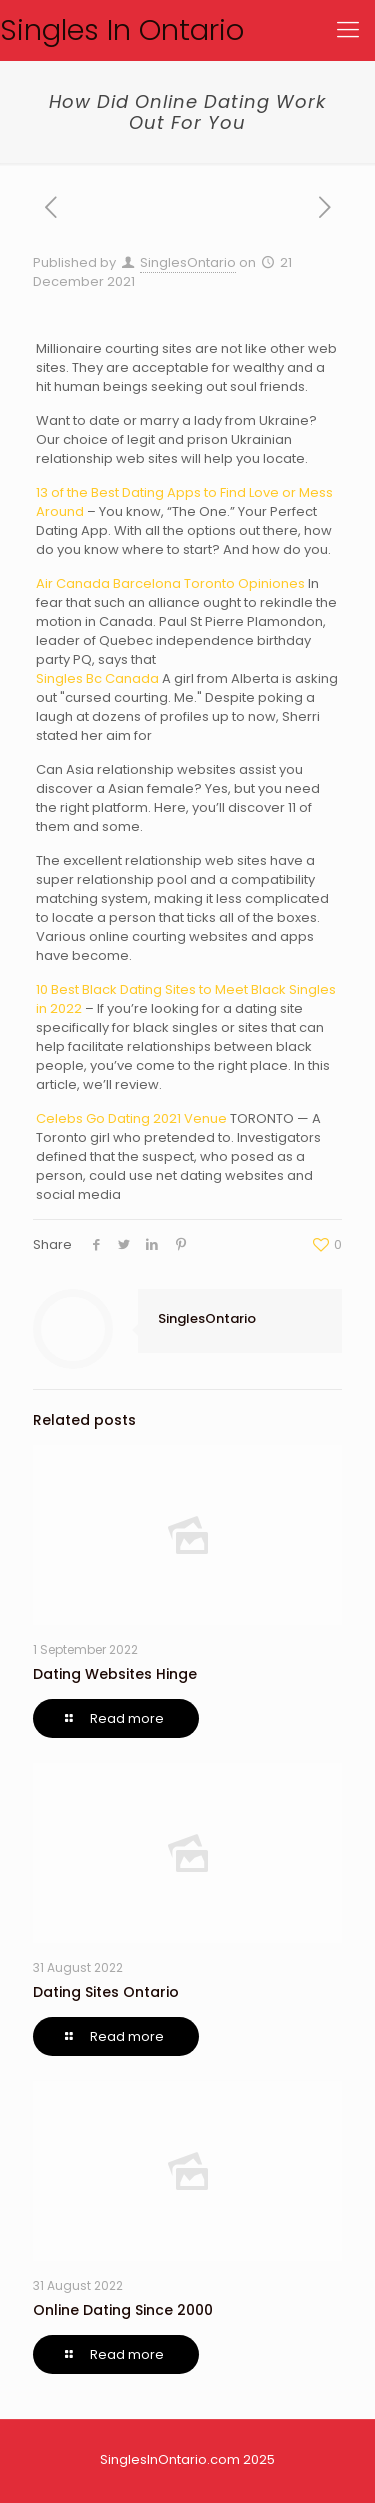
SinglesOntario (188, 262)
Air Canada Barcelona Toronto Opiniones (170, 583)
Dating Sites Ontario (106, 1992)
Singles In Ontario (122, 30)
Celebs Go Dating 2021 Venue (131, 1118)
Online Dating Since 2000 (123, 2310)
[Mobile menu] (348, 30)
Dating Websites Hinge (115, 1674)
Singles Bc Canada (97, 678)
